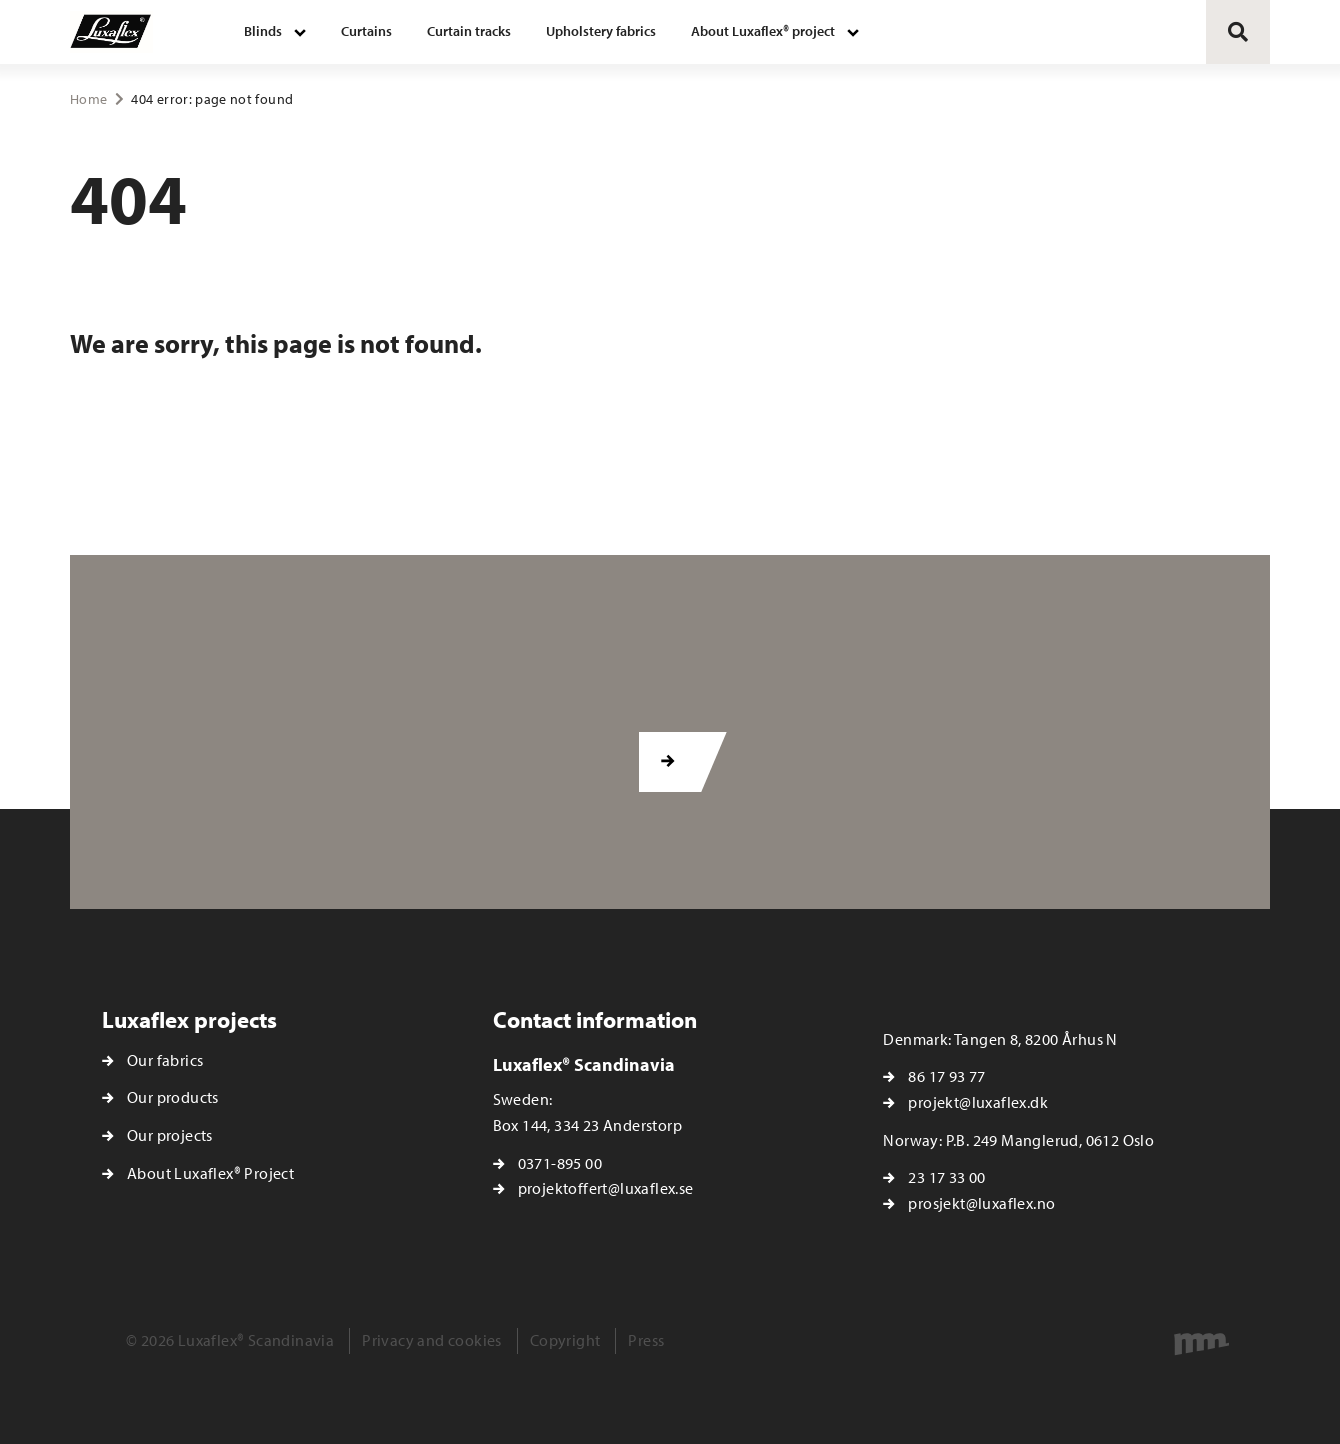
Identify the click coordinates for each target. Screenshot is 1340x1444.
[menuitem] (275, 32)
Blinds (263, 31)
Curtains (366, 31)
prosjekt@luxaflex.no (981, 1203)
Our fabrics (165, 1060)
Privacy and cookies (432, 1340)
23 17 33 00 (946, 1177)
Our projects (170, 1135)
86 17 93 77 (946, 1076)
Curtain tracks (469, 31)
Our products (173, 1097)
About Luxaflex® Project (210, 1173)
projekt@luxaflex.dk (978, 1102)
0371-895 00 (560, 1163)
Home (88, 99)
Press (646, 1340)
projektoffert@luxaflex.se (606, 1188)
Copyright (565, 1340)
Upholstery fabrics (601, 31)
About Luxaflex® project (763, 31)
